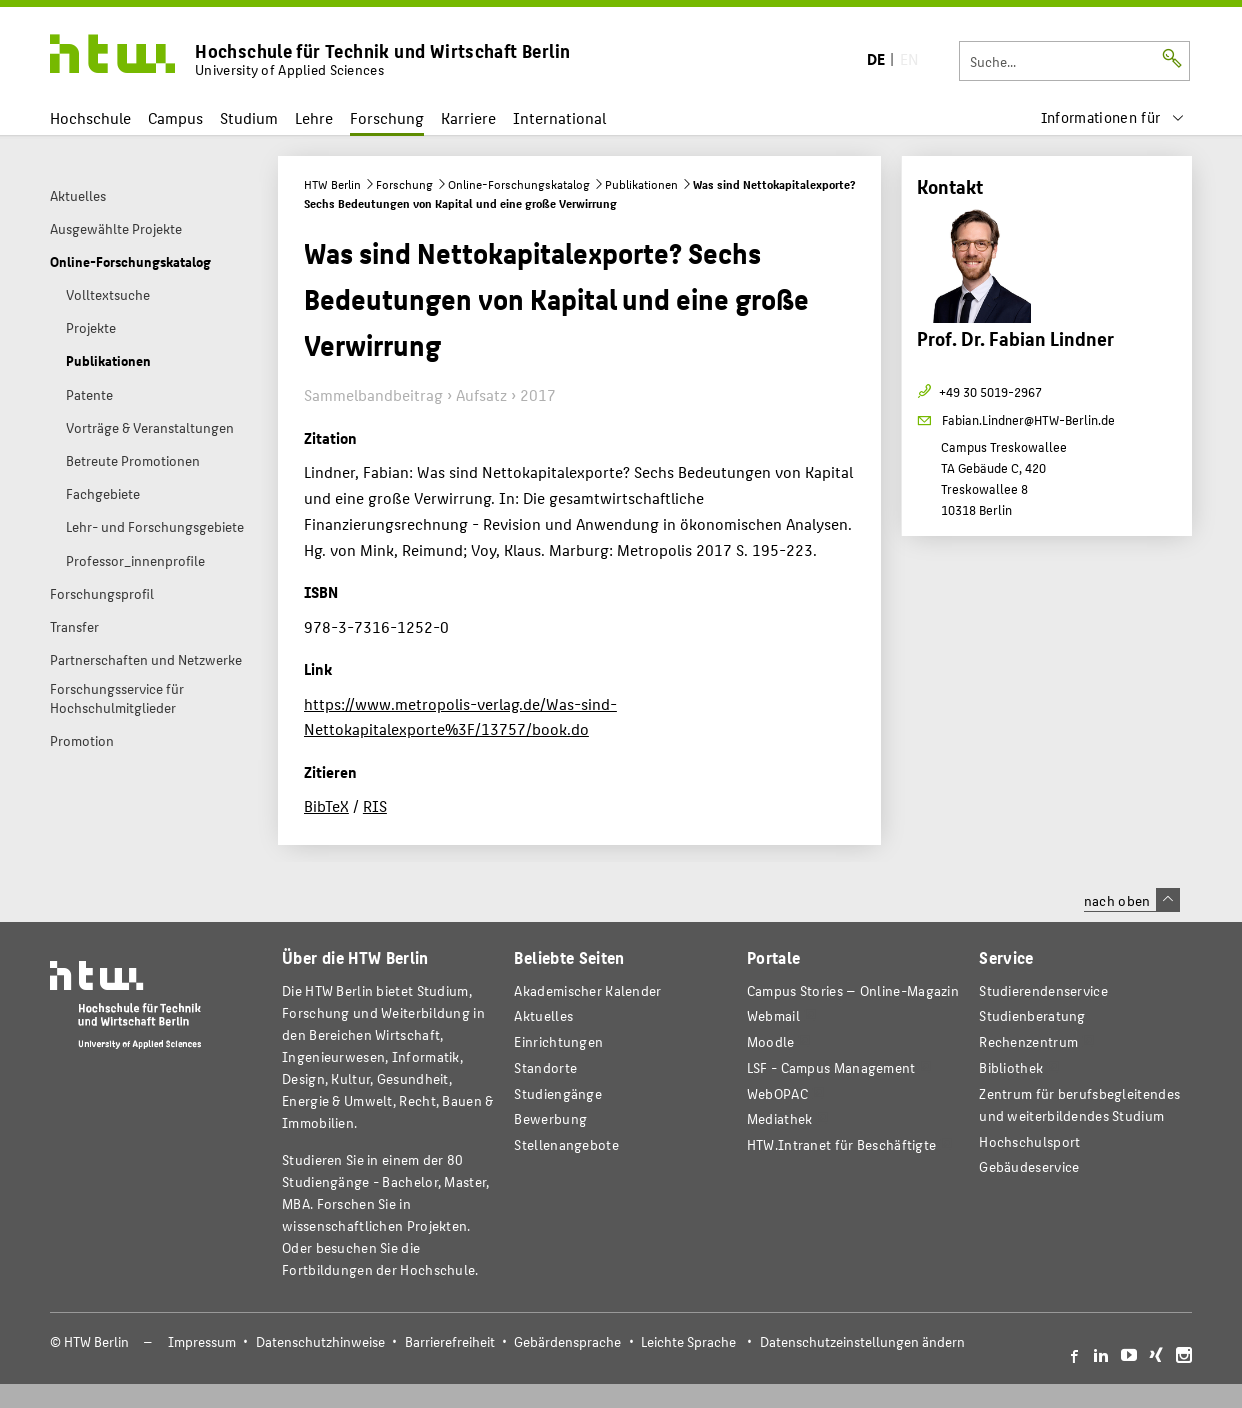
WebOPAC (777, 1093)
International (559, 117)
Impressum (202, 1341)
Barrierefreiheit (450, 1341)
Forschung (387, 117)
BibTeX (326, 805)
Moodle (771, 1041)
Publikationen (641, 184)
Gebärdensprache (567, 1341)
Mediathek (780, 1118)
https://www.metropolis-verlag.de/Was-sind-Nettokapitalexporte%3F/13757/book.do (460, 716)
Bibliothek (1011, 1067)
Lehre (314, 117)
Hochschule (90, 117)
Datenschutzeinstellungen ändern (862, 1341)
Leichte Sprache (688, 1341)
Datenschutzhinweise (320, 1341)
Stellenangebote (566, 1144)
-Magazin (853, 990)
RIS (375, 805)
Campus (175, 117)
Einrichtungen (558, 1041)
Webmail (773, 1015)
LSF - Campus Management (831, 1067)
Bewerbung (550, 1118)
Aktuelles (543, 1015)
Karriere (468, 117)
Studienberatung (1032, 1015)
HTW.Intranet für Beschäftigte (842, 1144)
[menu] (1113, 117)
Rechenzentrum (1028, 1041)
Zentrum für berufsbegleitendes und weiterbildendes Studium (1079, 1104)
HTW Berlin (332, 184)
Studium (249, 117)
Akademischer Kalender (587, 990)
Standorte (545, 1067)
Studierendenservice (1043, 990)
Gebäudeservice (1029, 1166)
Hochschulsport (1029, 1141)
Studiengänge (558, 1093)
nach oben (1132, 900)
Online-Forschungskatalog (519, 184)
